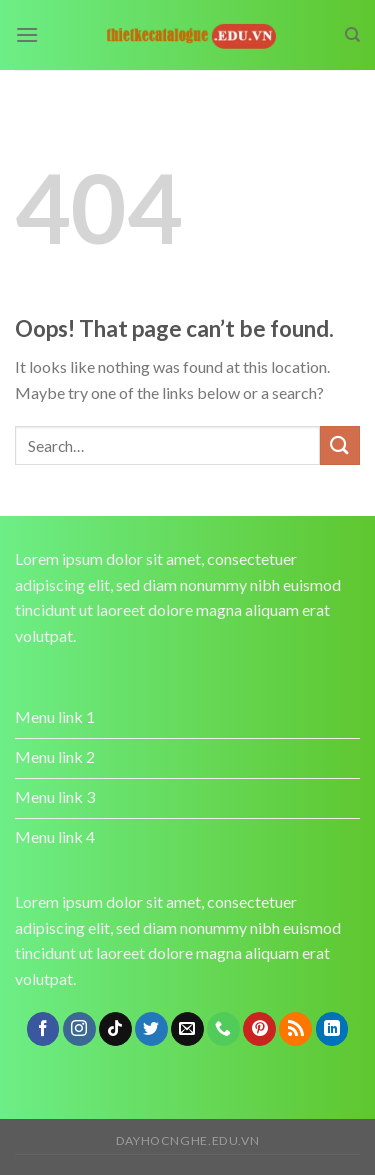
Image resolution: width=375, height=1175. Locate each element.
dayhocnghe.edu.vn (187, 1140)
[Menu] (27, 34)
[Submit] (340, 445)
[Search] (352, 35)
